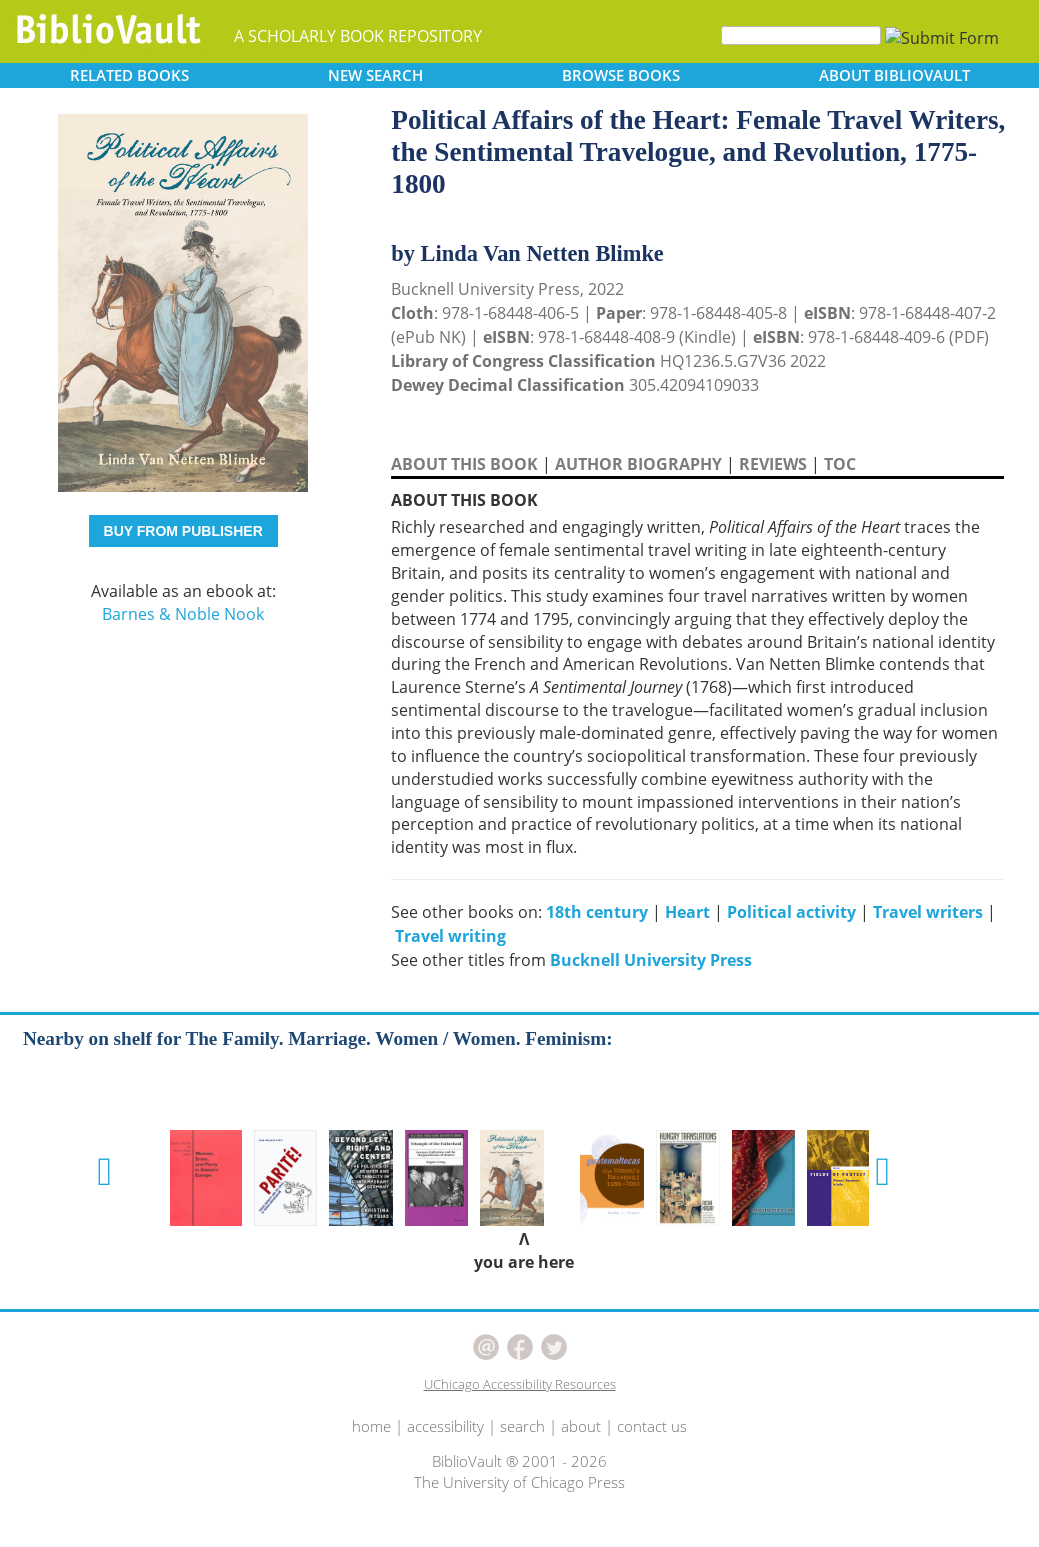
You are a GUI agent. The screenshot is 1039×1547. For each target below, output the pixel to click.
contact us (652, 1426)
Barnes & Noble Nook (183, 614)
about (581, 1426)
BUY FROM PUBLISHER (183, 531)
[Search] (801, 35)
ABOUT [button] (894, 75)
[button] (105, 1172)
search (522, 1426)
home (371, 1426)
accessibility (445, 1426)
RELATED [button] (129, 75)
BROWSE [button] (621, 75)
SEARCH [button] (375, 75)
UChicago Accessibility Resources (520, 1384)
